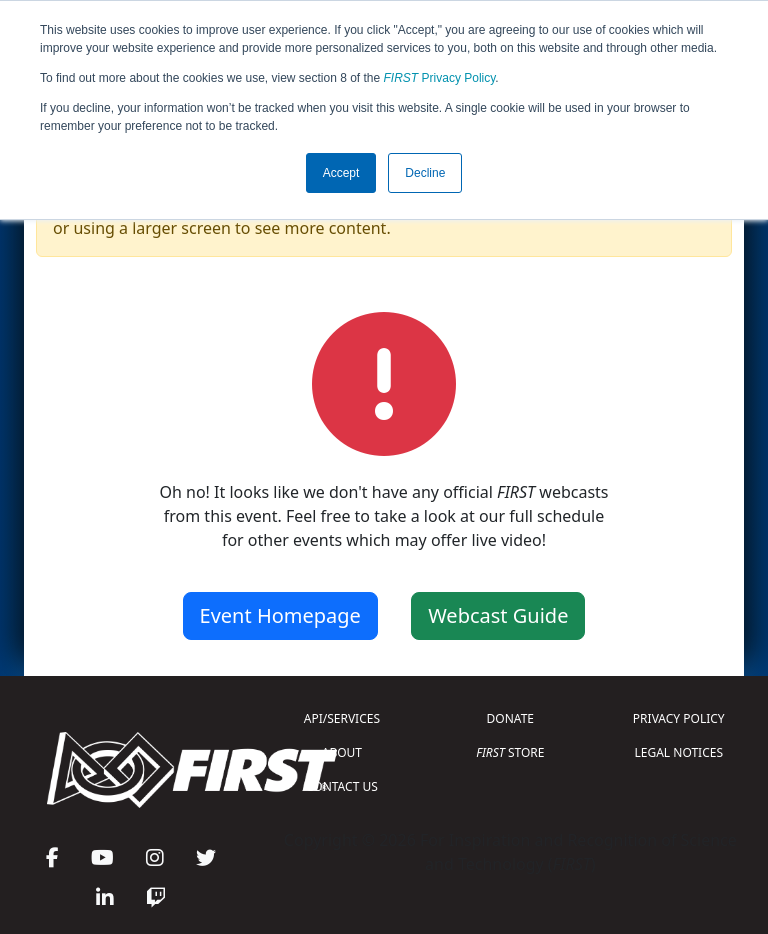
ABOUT (342, 752)
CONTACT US (342, 786)
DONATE (510, 718)
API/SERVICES (342, 718)
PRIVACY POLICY (679, 718)
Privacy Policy (440, 78)
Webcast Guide (498, 615)
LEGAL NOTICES (679, 752)
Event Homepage (280, 615)
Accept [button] (341, 173)
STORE (510, 752)
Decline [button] (425, 173)
